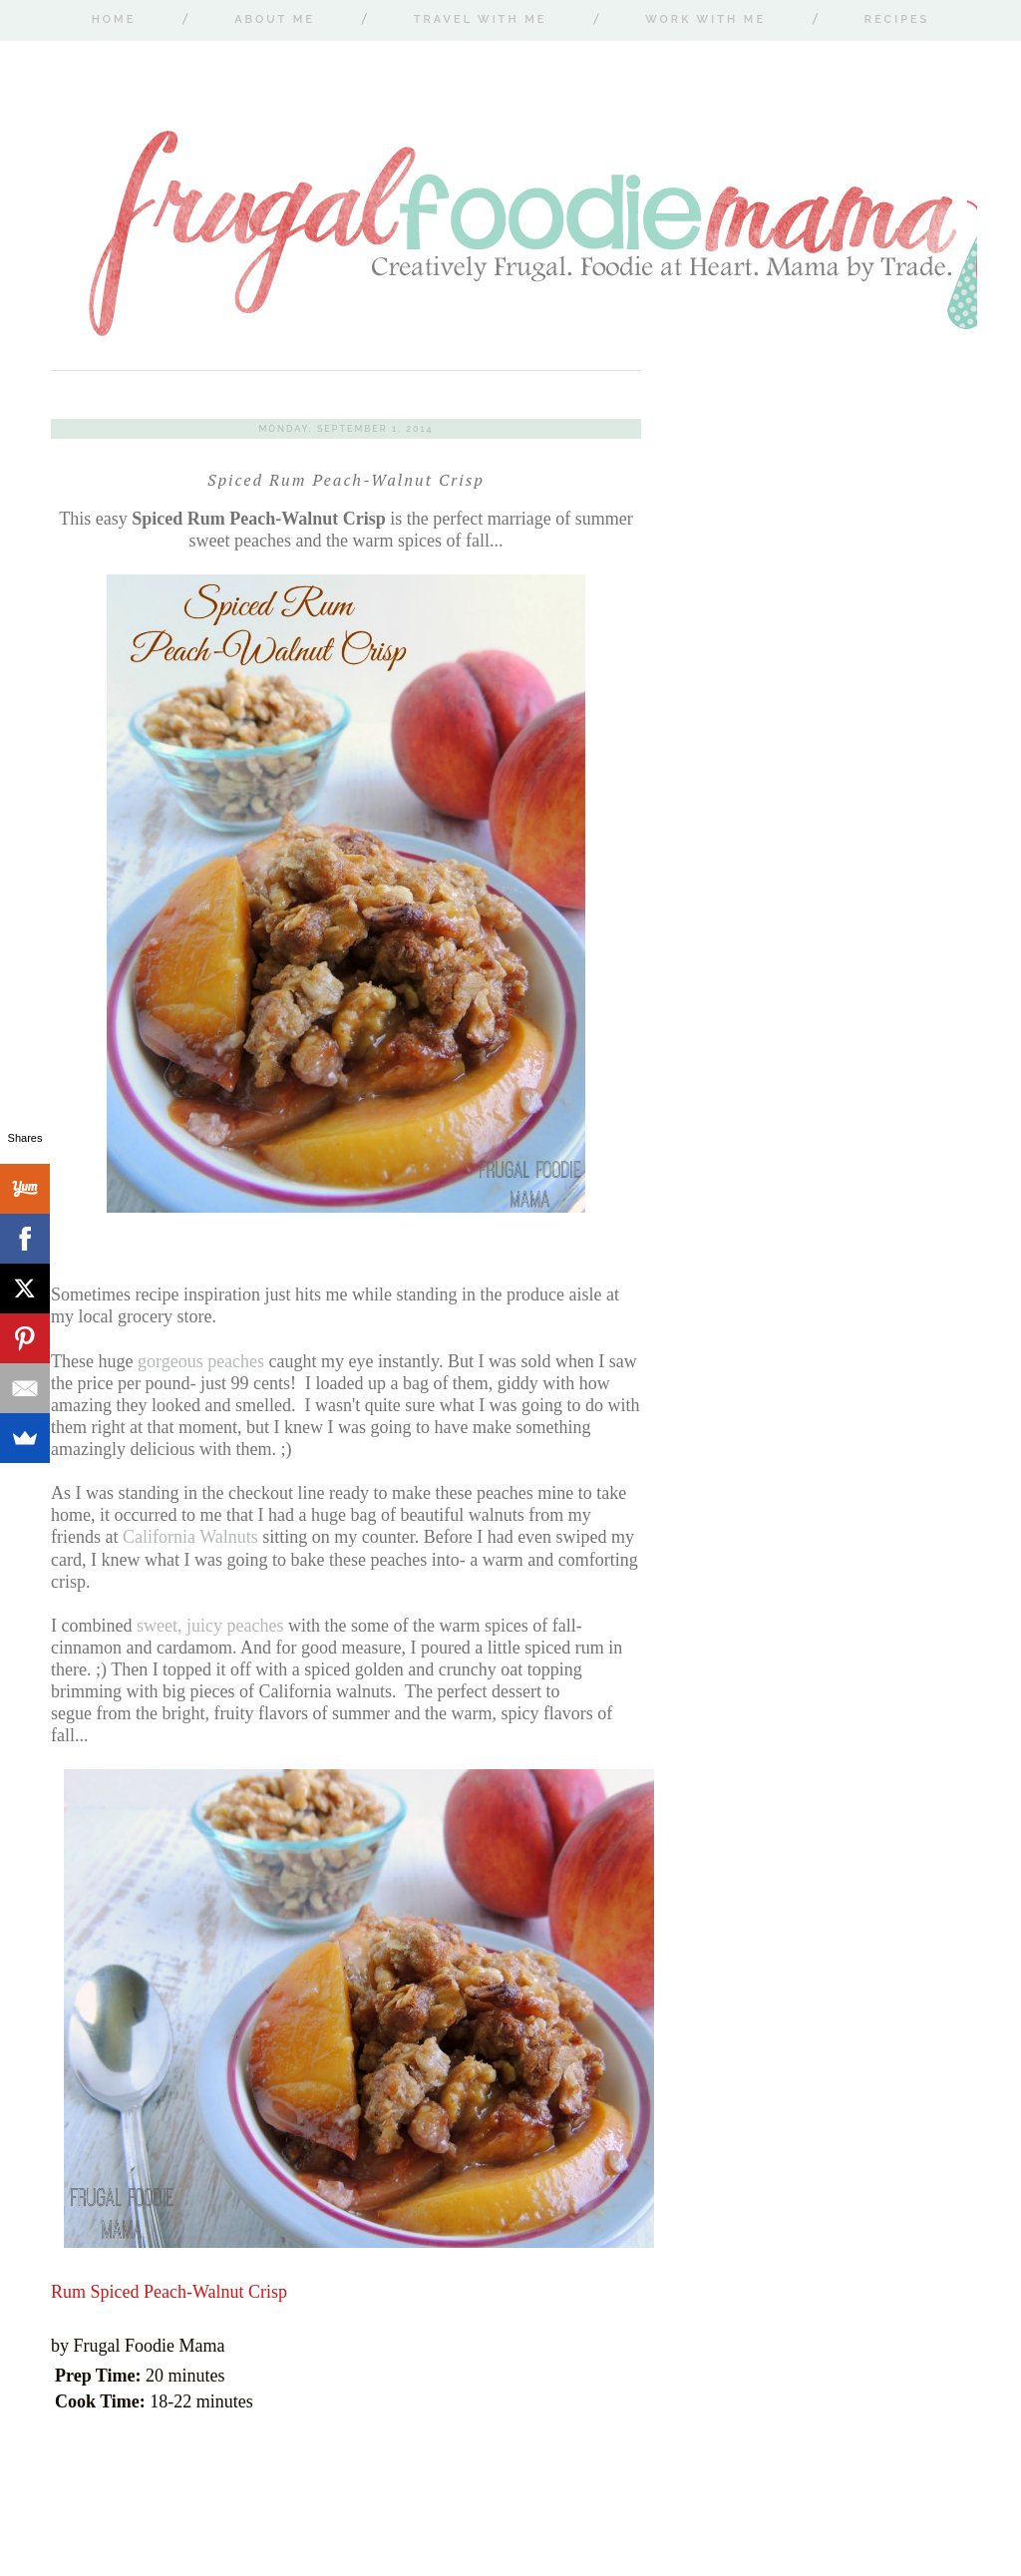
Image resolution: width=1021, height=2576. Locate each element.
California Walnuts (190, 1537)
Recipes (896, 19)
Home (114, 19)
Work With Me (705, 19)
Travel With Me (480, 19)
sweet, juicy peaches (210, 1626)
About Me (274, 19)
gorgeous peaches (201, 1361)
